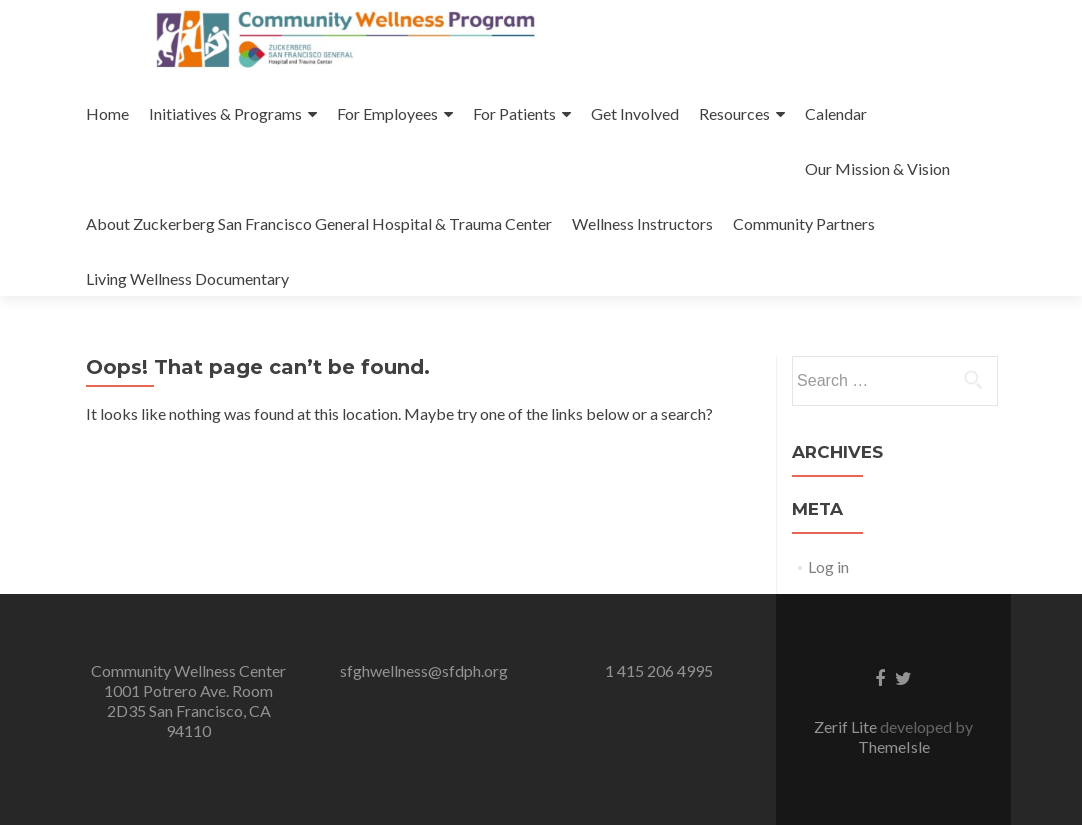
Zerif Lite (847, 726)
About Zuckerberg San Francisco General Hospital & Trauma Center (319, 223)
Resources (734, 113)
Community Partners (804, 223)
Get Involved (635, 113)
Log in (828, 566)
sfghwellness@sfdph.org (424, 670)
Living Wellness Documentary (187, 278)
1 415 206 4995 (659, 670)
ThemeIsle (894, 746)
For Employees (387, 113)
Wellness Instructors (642, 223)
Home (107, 113)
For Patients (514, 113)
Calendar (836, 113)
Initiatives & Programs (225, 113)
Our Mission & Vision (877, 168)
